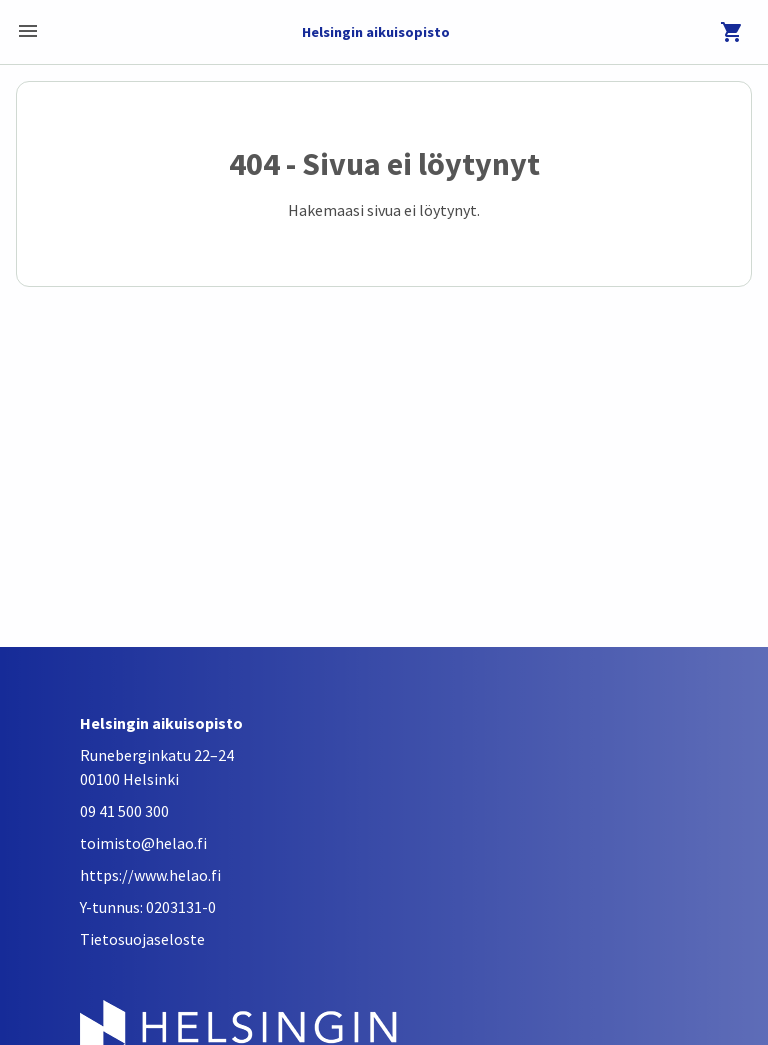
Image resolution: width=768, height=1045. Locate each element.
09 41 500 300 (124, 811)
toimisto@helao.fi (143, 843)
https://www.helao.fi (150, 875)
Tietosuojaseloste (142, 939)
